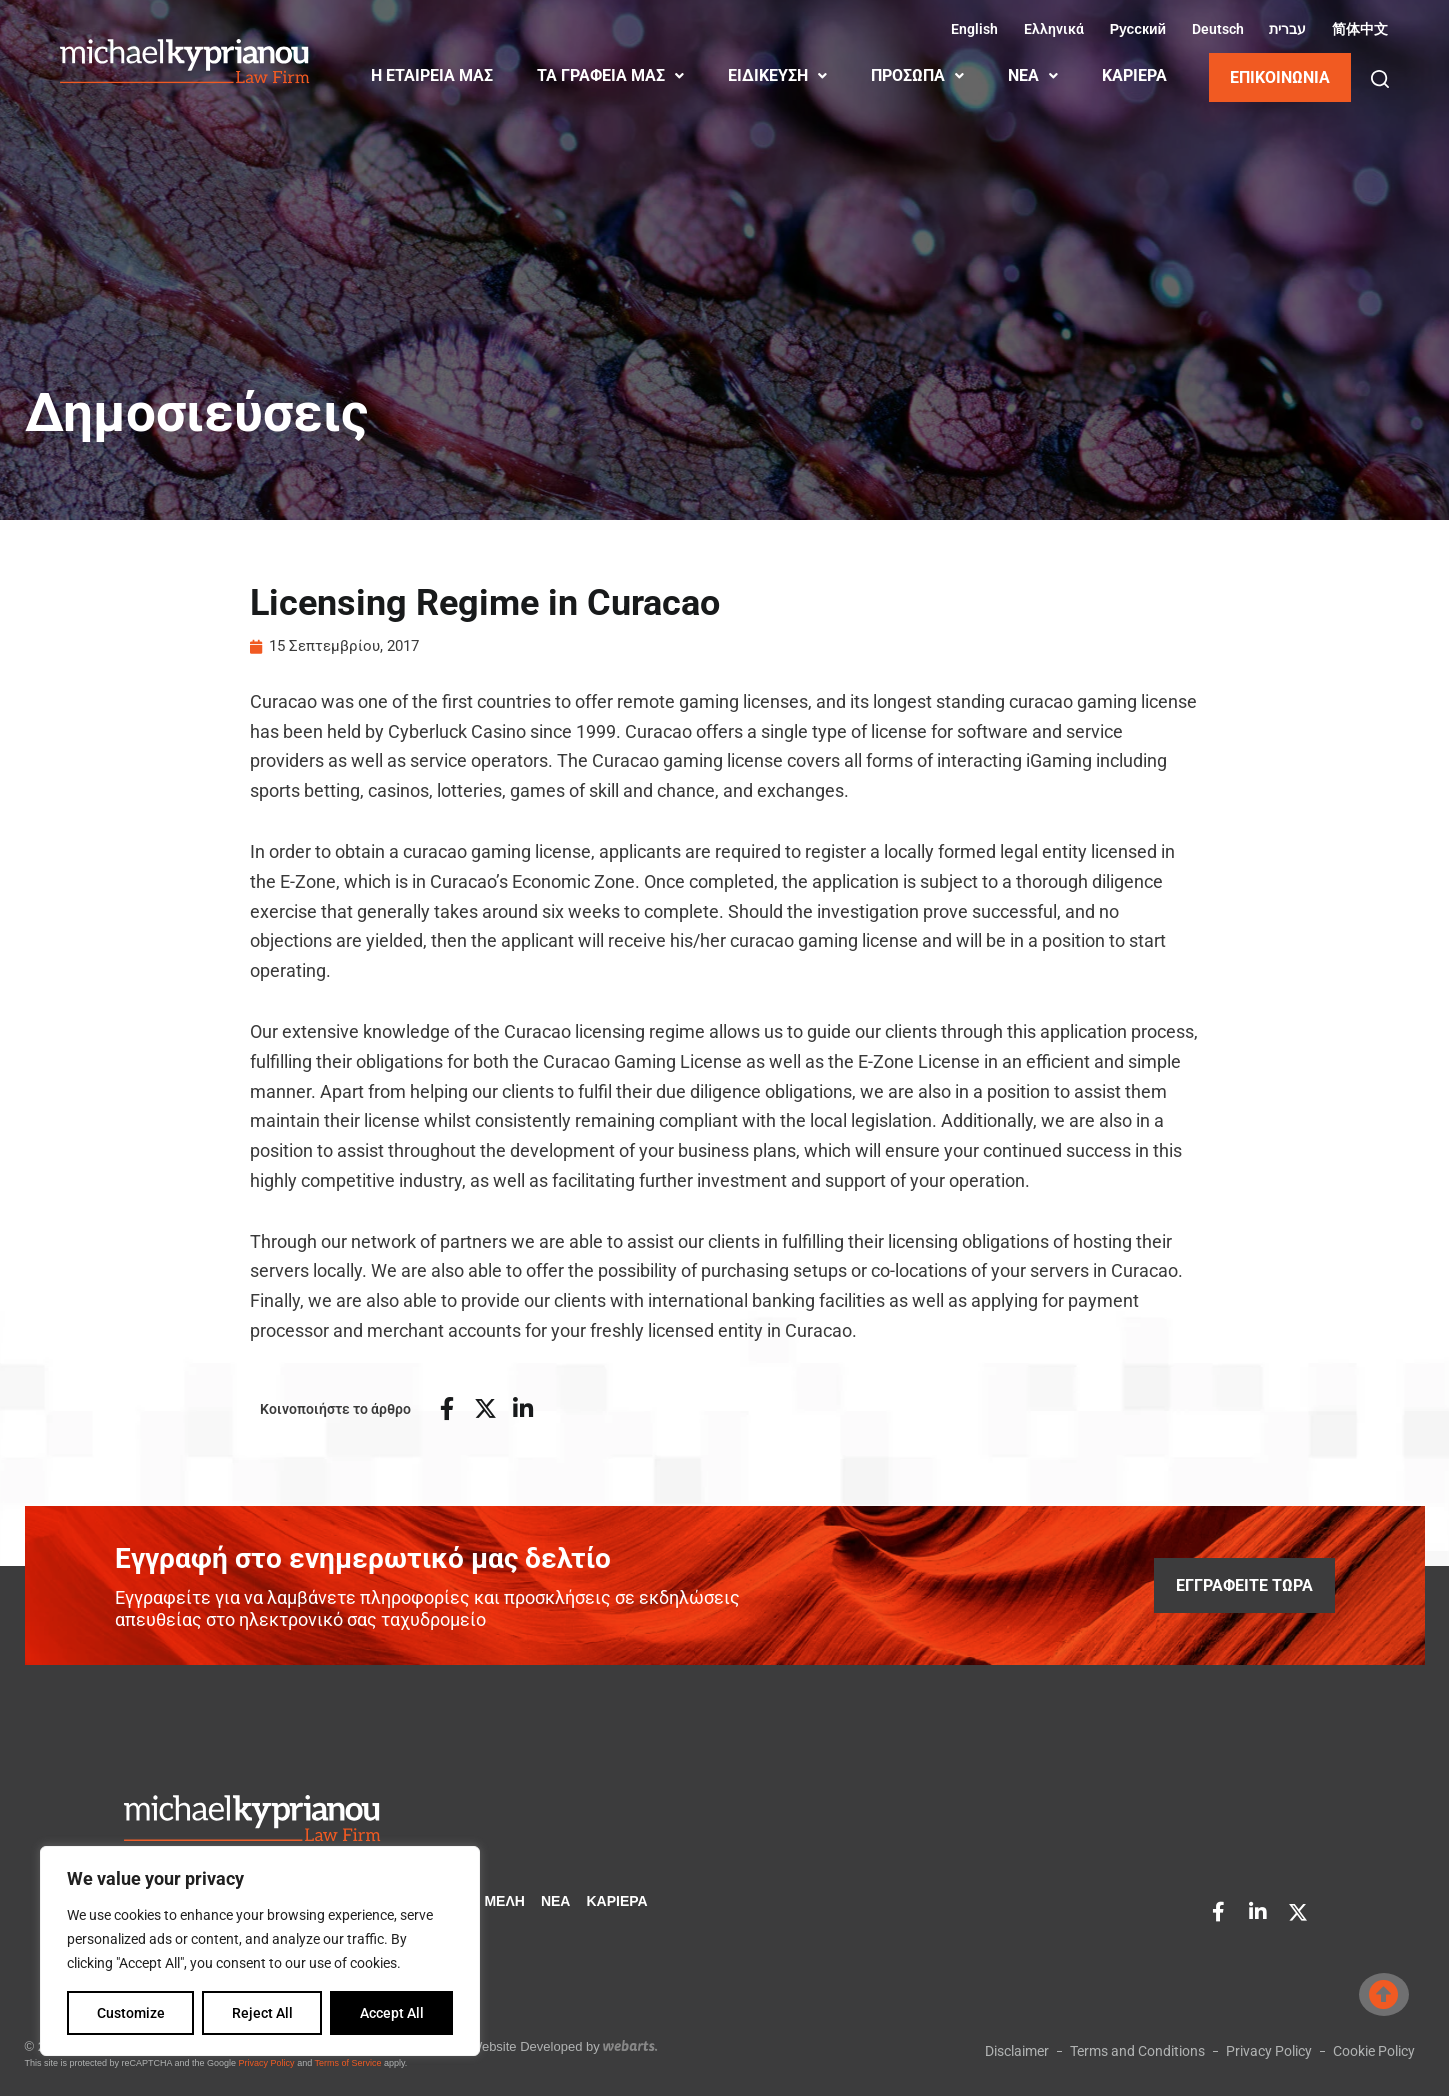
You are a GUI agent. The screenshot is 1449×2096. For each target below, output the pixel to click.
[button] (1380, 79)
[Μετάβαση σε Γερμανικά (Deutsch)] (1215, 29)
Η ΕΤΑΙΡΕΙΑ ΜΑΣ (432, 75)
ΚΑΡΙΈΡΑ (1134, 75)
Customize (131, 2013)
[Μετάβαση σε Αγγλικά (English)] (972, 29)
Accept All (392, 2013)
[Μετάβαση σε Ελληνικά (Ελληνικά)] (1051, 29)
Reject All (262, 2013)
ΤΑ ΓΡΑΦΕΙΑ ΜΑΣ (610, 75)
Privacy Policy (267, 2063)
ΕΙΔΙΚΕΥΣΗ (777, 75)
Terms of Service (347, 2063)
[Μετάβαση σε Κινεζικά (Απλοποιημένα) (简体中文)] (1357, 29)
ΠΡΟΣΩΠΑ (917, 75)
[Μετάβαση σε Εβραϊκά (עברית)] (1285, 29)
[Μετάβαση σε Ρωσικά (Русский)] (1135, 29)
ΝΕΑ (1033, 75)
